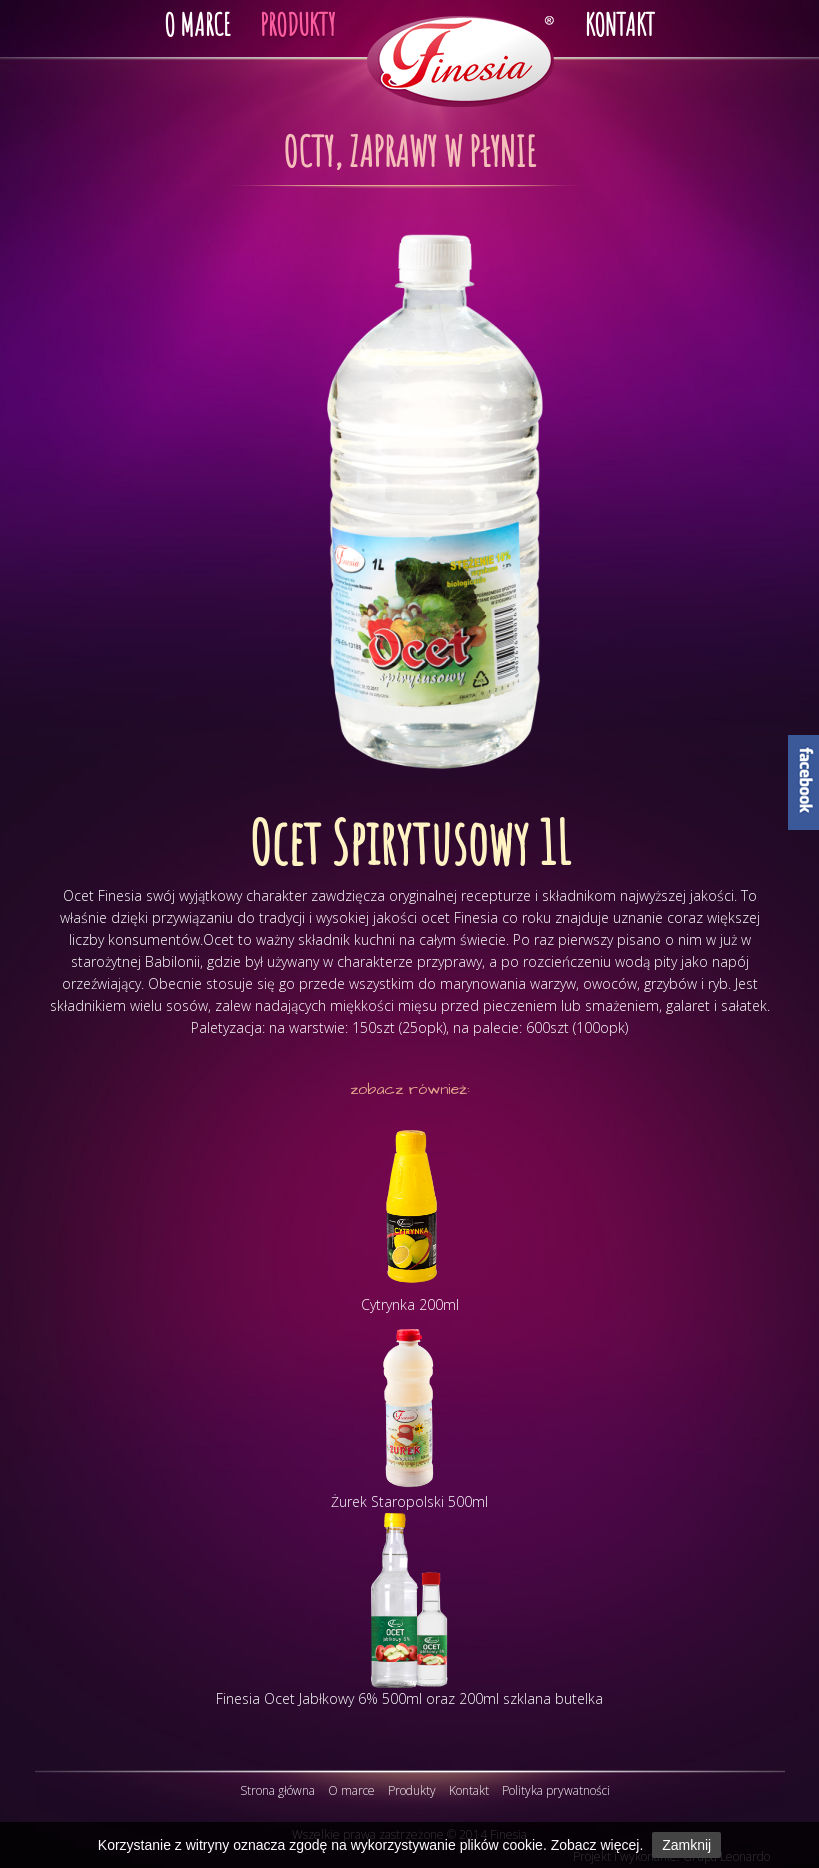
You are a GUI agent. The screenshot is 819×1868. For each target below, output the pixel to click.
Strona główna (277, 1790)
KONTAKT (620, 24)
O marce (351, 1790)
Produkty (412, 1790)
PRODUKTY (298, 24)
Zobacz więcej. (597, 1845)
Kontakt (469, 1790)
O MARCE (197, 24)
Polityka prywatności (556, 1790)
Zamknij (686, 1845)
